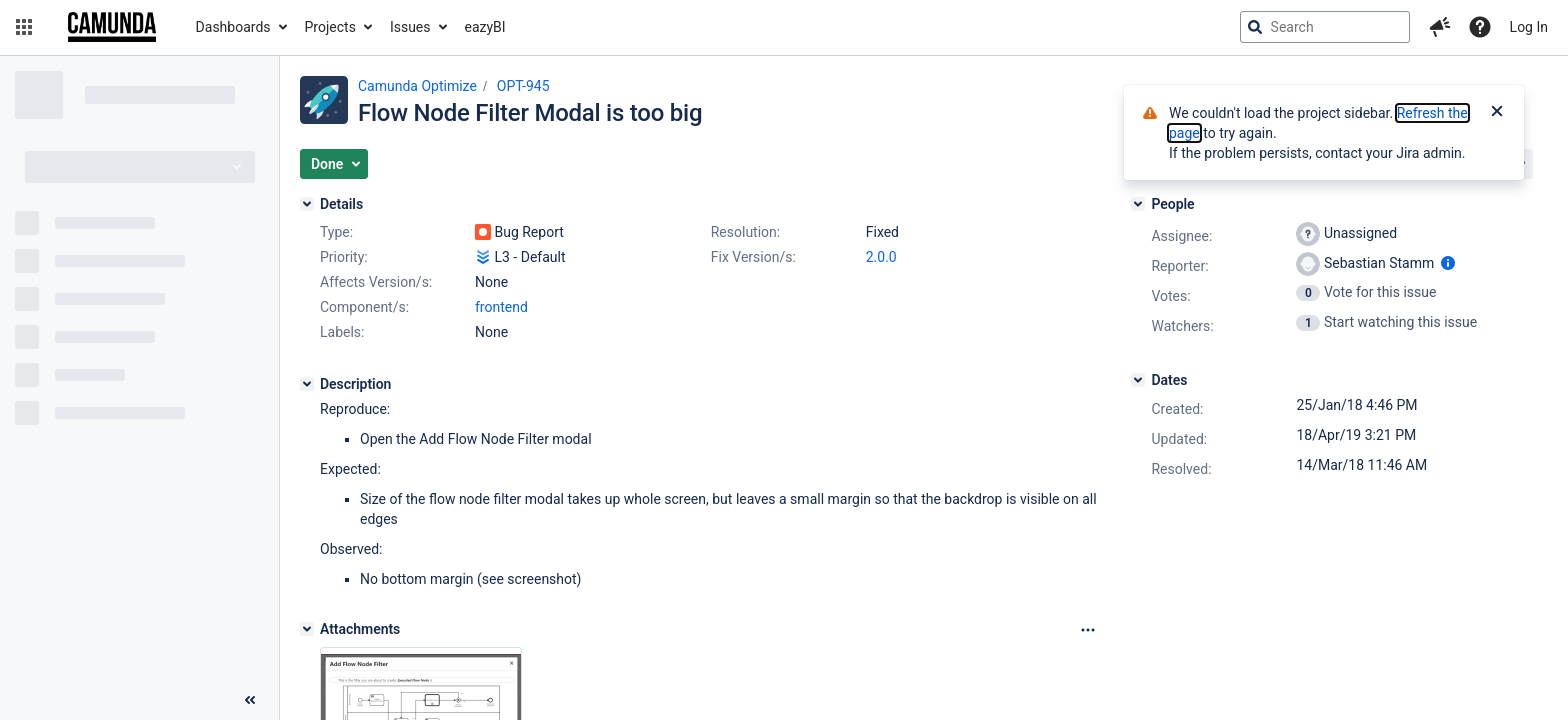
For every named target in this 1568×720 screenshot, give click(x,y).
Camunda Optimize (417, 86)
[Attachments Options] (1088, 630)
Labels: (342, 332)
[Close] (1497, 113)
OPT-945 (523, 86)
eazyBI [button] (485, 27)
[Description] (307, 384)
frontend (501, 307)
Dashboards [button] (233, 27)
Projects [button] (330, 27)
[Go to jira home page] (112, 27)
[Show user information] (1448, 263)
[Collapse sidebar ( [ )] (250, 700)
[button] (24, 27)
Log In (1529, 27)
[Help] (1480, 27)
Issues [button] (410, 27)
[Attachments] (307, 629)
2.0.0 (881, 257)
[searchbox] (1325, 27)
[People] (1138, 204)
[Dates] (1138, 380)
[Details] (307, 204)
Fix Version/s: (753, 257)
